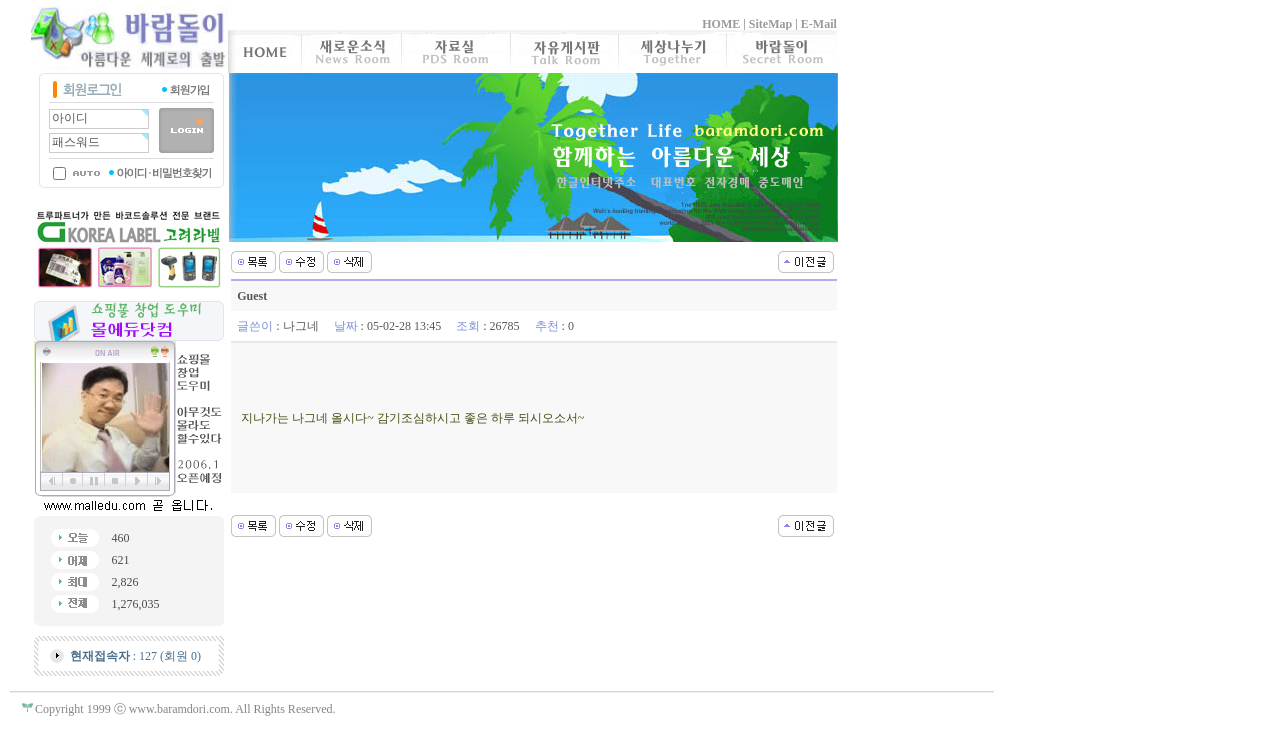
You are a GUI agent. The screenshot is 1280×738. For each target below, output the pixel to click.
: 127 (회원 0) (135, 656)
